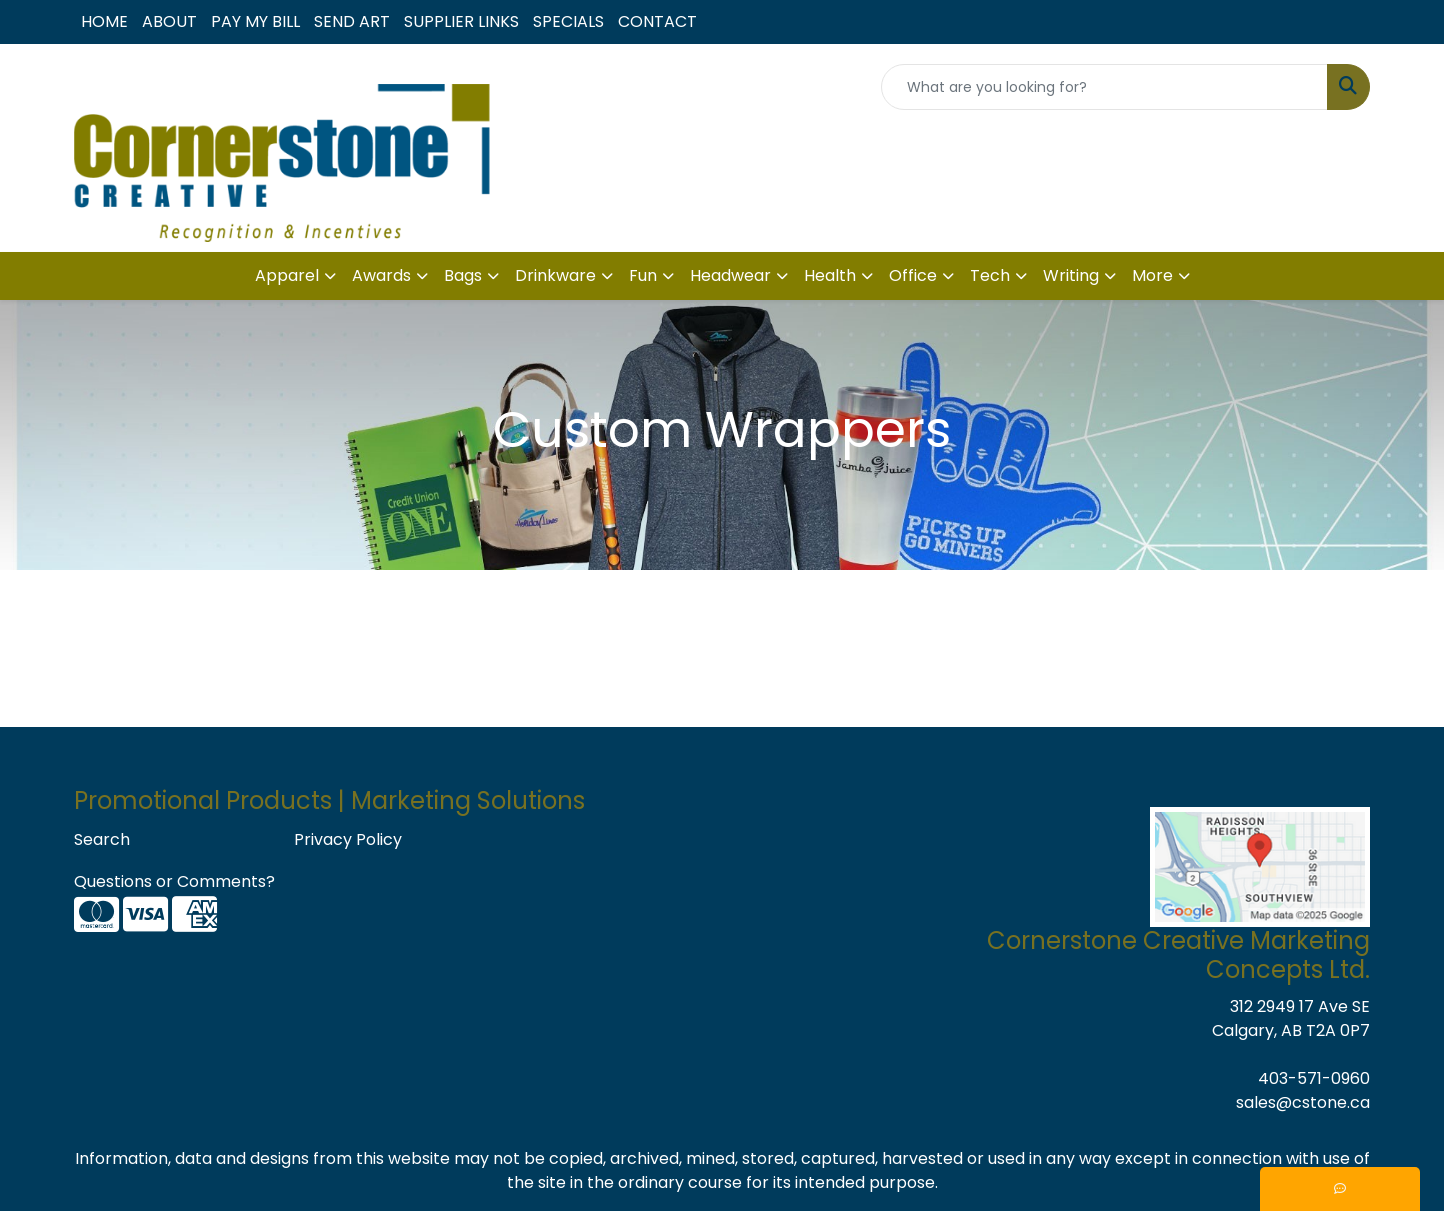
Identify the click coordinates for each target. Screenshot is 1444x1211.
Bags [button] (463, 275)
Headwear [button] (730, 275)
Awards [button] (381, 275)
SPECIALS (568, 21)
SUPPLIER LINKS (461, 21)
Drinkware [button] (555, 275)
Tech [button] (990, 275)
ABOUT (169, 21)
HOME (104, 21)
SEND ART (352, 21)
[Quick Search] (1104, 87)
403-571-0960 (1314, 1078)
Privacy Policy (348, 839)
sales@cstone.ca (1303, 1102)
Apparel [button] (287, 275)
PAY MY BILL (255, 21)
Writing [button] (1071, 275)
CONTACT (657, 21)
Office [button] (913, 275)
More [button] (1152, 275)
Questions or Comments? (174, 881)
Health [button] (830, 275)
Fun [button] (643, 275)
